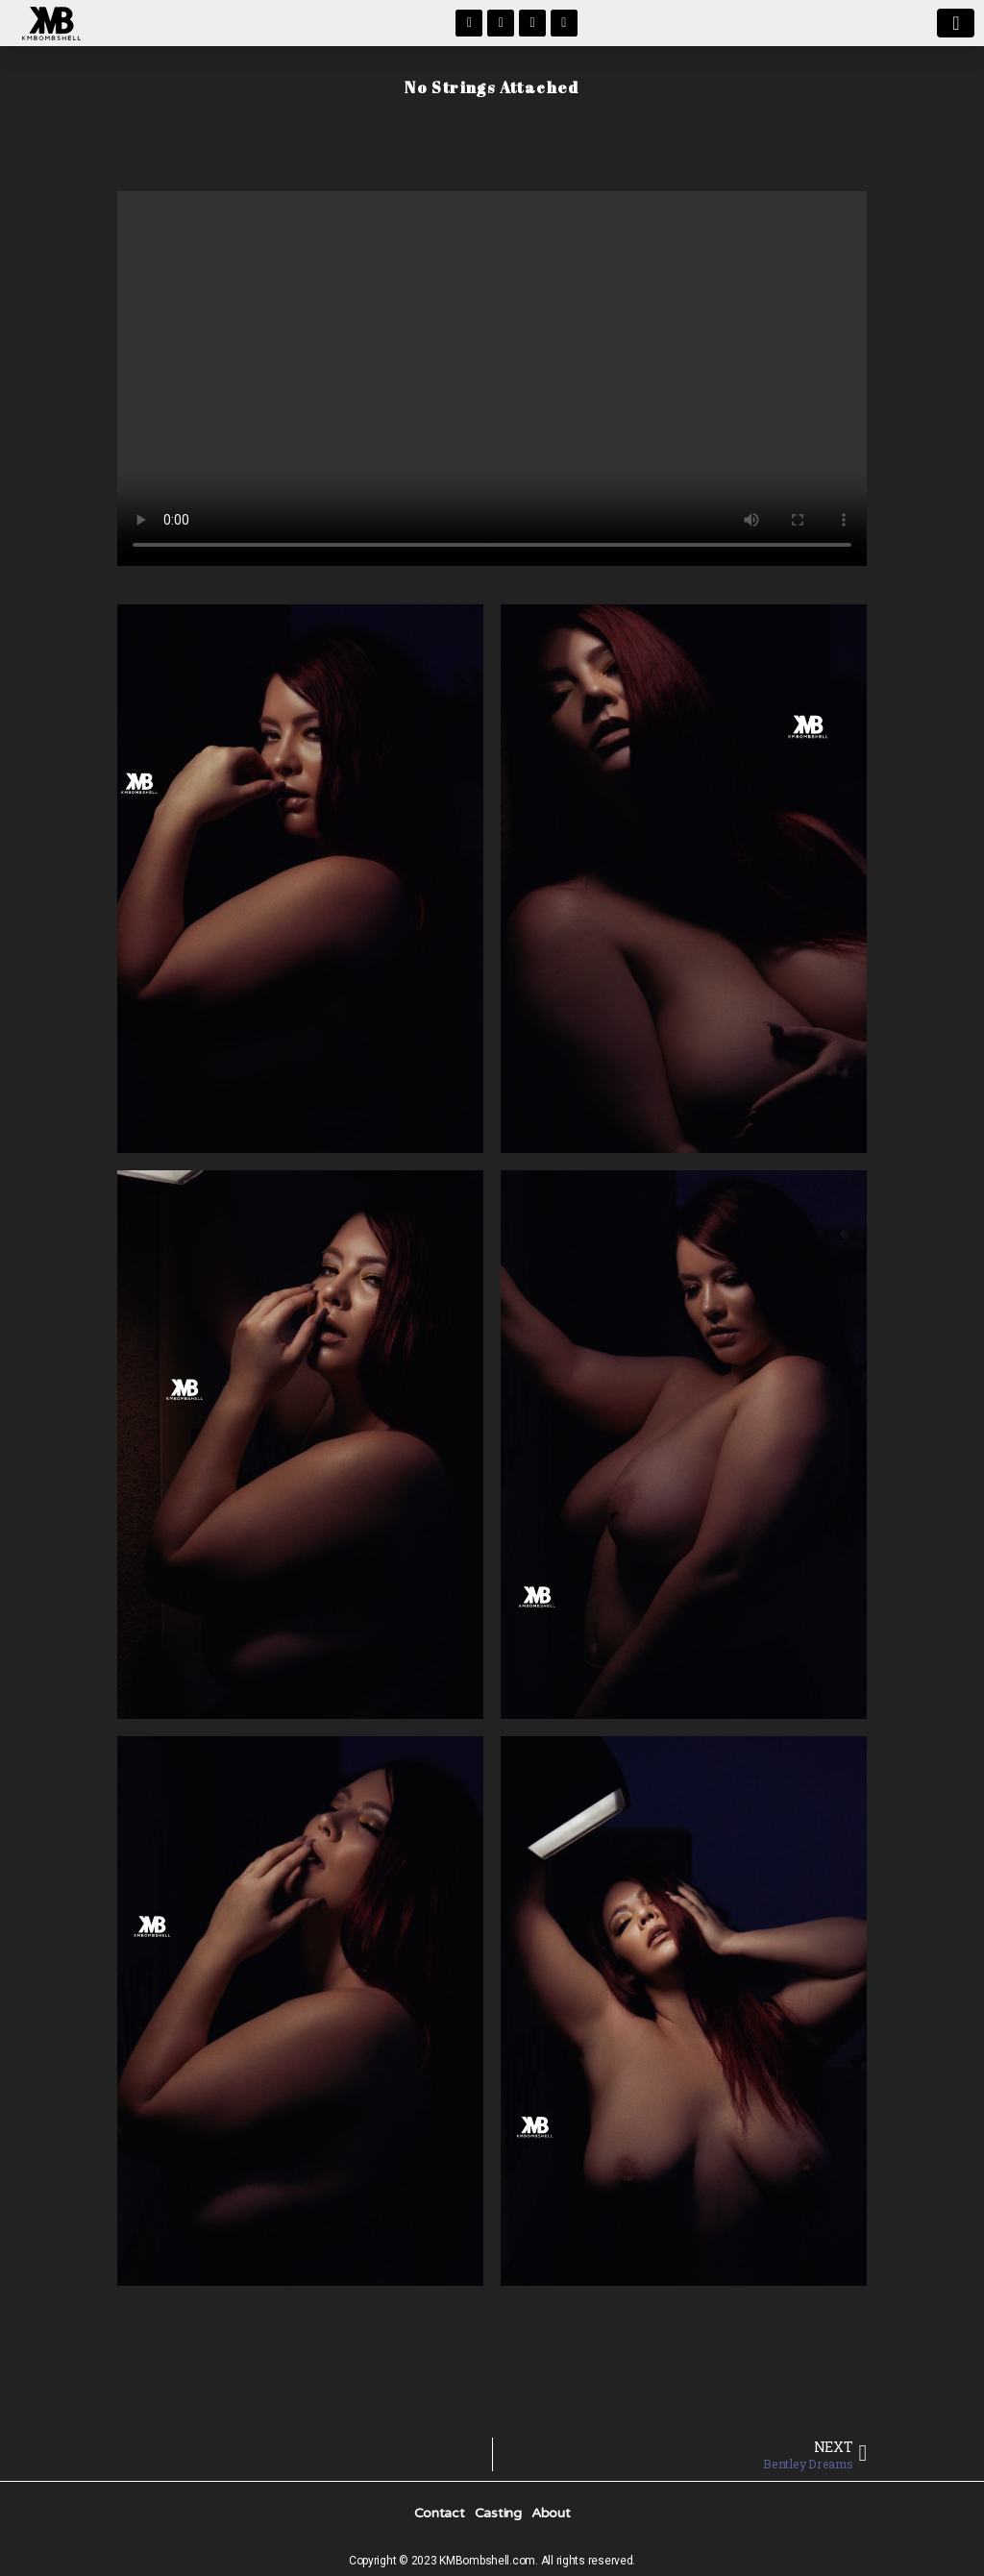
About (551, 2513)
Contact (439, 2513)
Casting (498, 2513)
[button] (955, 23)
